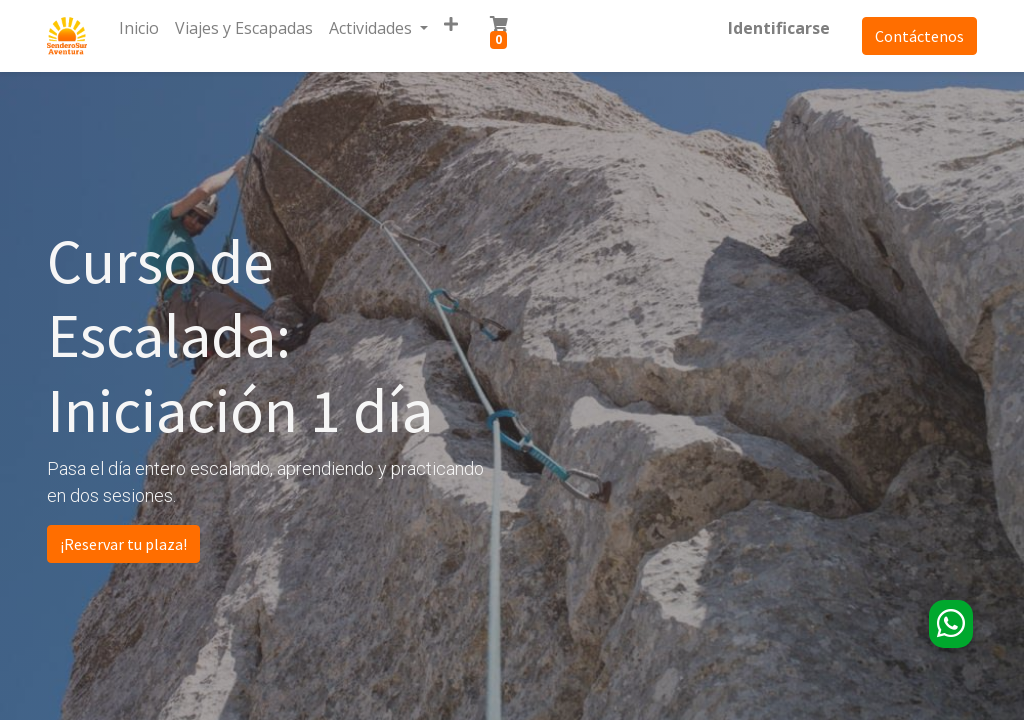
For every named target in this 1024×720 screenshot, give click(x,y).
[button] (451, 24)
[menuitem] (139, 28)
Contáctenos (919, 36)
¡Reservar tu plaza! (123, 544)
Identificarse (779, 28)
